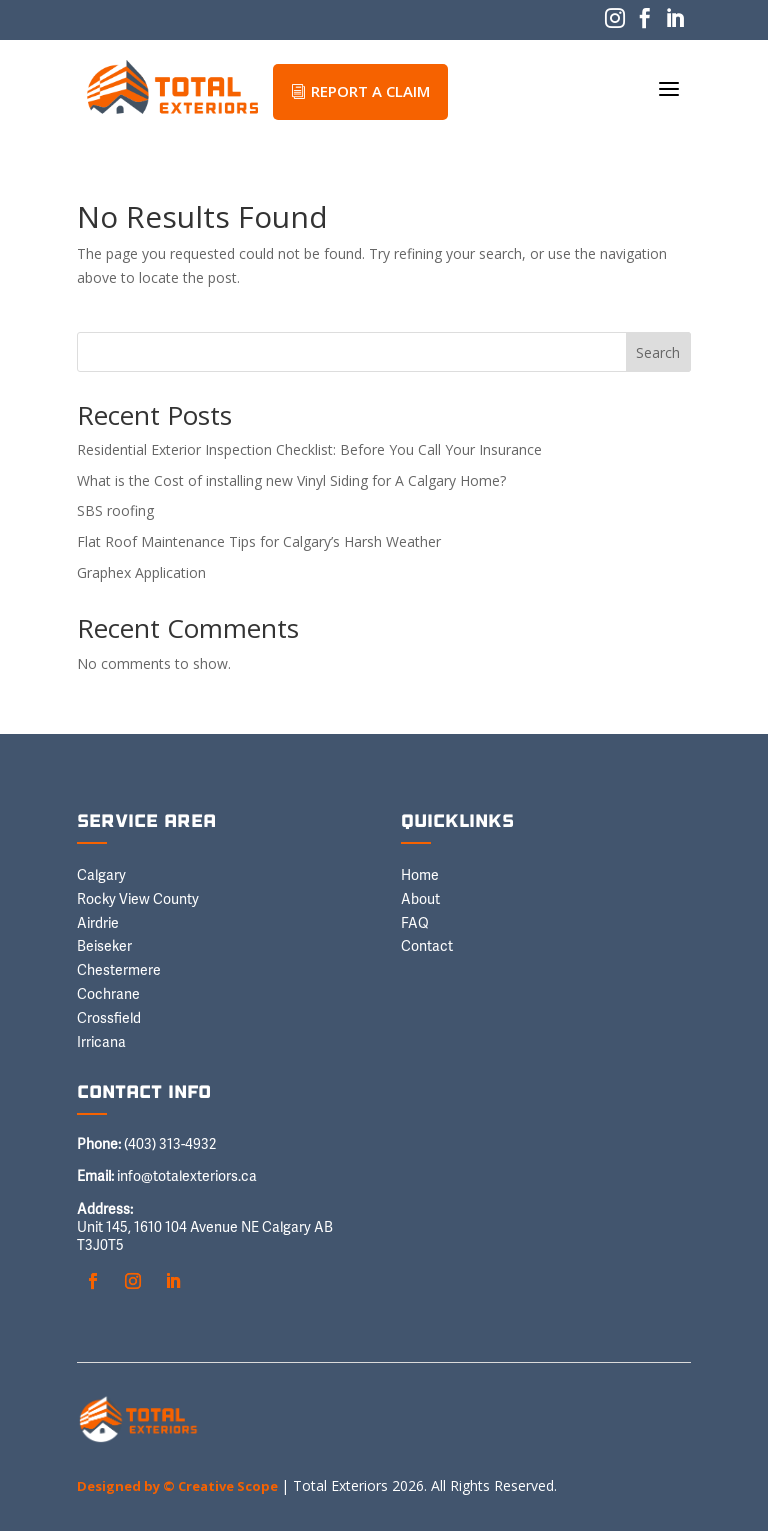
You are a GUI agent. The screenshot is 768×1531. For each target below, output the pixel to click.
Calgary (101, 876)
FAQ (415, 924)
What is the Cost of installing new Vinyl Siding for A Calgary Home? (291, 480)
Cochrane (108, 995)
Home (420, 876)
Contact (427, 947)
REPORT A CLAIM (360, 91)
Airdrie (98, 924)
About (420, 900)
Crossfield (109, 1019)
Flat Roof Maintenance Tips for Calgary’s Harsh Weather (259, 541)
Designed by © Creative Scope (179, 1486)
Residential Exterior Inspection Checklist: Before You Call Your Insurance (309, 449)
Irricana (101, 1043)
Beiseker (104, 947)
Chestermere (119, 971)
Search (658, 352)
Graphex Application (141, 572)
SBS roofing (115, 510)
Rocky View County (138, 900)
